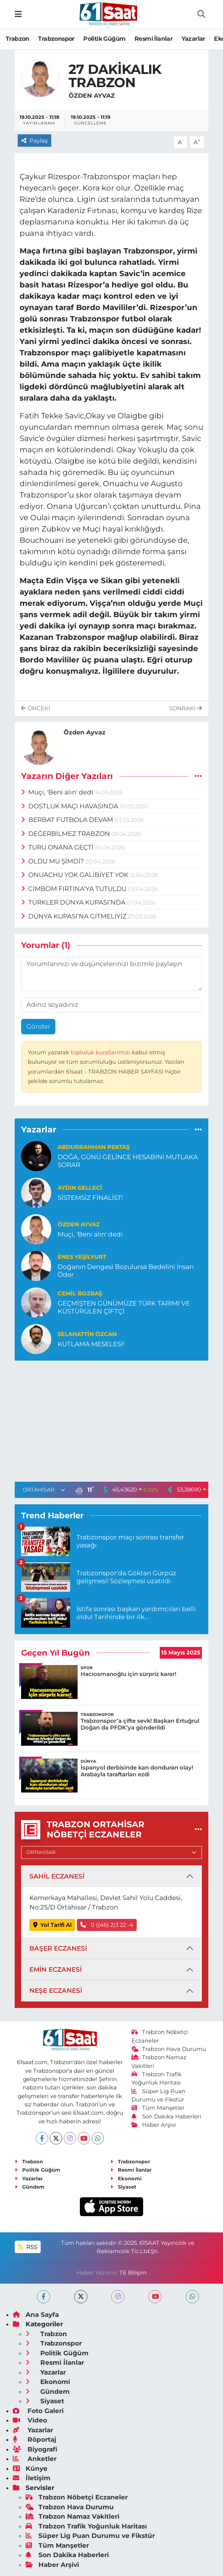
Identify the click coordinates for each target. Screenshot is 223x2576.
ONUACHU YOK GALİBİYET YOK (75, 875)
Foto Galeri (38, 2411)
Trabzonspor (56, 38)
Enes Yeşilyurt (82, 1256)
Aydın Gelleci (80, 1187)
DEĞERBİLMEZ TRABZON (66, 833)
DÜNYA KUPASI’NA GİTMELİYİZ (74, 916)
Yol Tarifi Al (52, 1925)
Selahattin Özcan (87, 1334)
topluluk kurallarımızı (101, 1052)
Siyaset (123, 2187)
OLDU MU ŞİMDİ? (53, 861)
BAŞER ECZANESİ (58, 1948)
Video (30, 2420)
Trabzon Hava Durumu (168, 2049)
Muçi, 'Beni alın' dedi (58, 792)
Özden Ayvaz (92, 95)
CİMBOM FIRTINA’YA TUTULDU (74, 888)
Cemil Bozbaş (80, 1293)
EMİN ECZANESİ (55, 1969)
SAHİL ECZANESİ (56, 1876)
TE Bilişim (133, 2272)
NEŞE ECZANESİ (55, 1990)
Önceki (35, 708)
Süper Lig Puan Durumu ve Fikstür (90, 2535)
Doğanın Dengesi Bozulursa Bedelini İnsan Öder (126, 1270)
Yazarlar (193, 38)
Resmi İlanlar (153, 38)
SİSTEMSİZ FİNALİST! (90, 1197)
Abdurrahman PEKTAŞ (94, 1147)
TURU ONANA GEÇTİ (58, 847)
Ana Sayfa (36, 2314)
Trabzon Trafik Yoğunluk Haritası (86, 2526)
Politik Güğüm (104, 38)
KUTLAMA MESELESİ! (91, 1344)
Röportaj (34, 2439)
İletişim (31, 2478)
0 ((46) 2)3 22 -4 (106, 1925)
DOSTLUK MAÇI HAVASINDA (70, 806)
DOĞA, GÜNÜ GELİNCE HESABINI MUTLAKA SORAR (128, 1161)
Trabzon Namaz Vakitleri (72, 2516)
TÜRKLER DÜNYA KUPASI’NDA (74, 902)
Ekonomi (126, 2178)
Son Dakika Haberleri (166, 2116)
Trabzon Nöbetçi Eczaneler (77, 2497)
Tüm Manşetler (158, 2107)
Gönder (38, 1026)
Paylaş (34, 140)
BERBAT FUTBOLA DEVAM (68, 819)
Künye (30, 2468)
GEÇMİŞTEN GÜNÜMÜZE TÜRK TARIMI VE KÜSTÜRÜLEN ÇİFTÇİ (124, 1307)
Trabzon (17, 38)
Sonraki (185, 708)
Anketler (35, 2458)
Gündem (29, 2187)
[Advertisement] (111, 1420)
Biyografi (35, 2449)
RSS (27, 2247)
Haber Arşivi (153, 2124)
